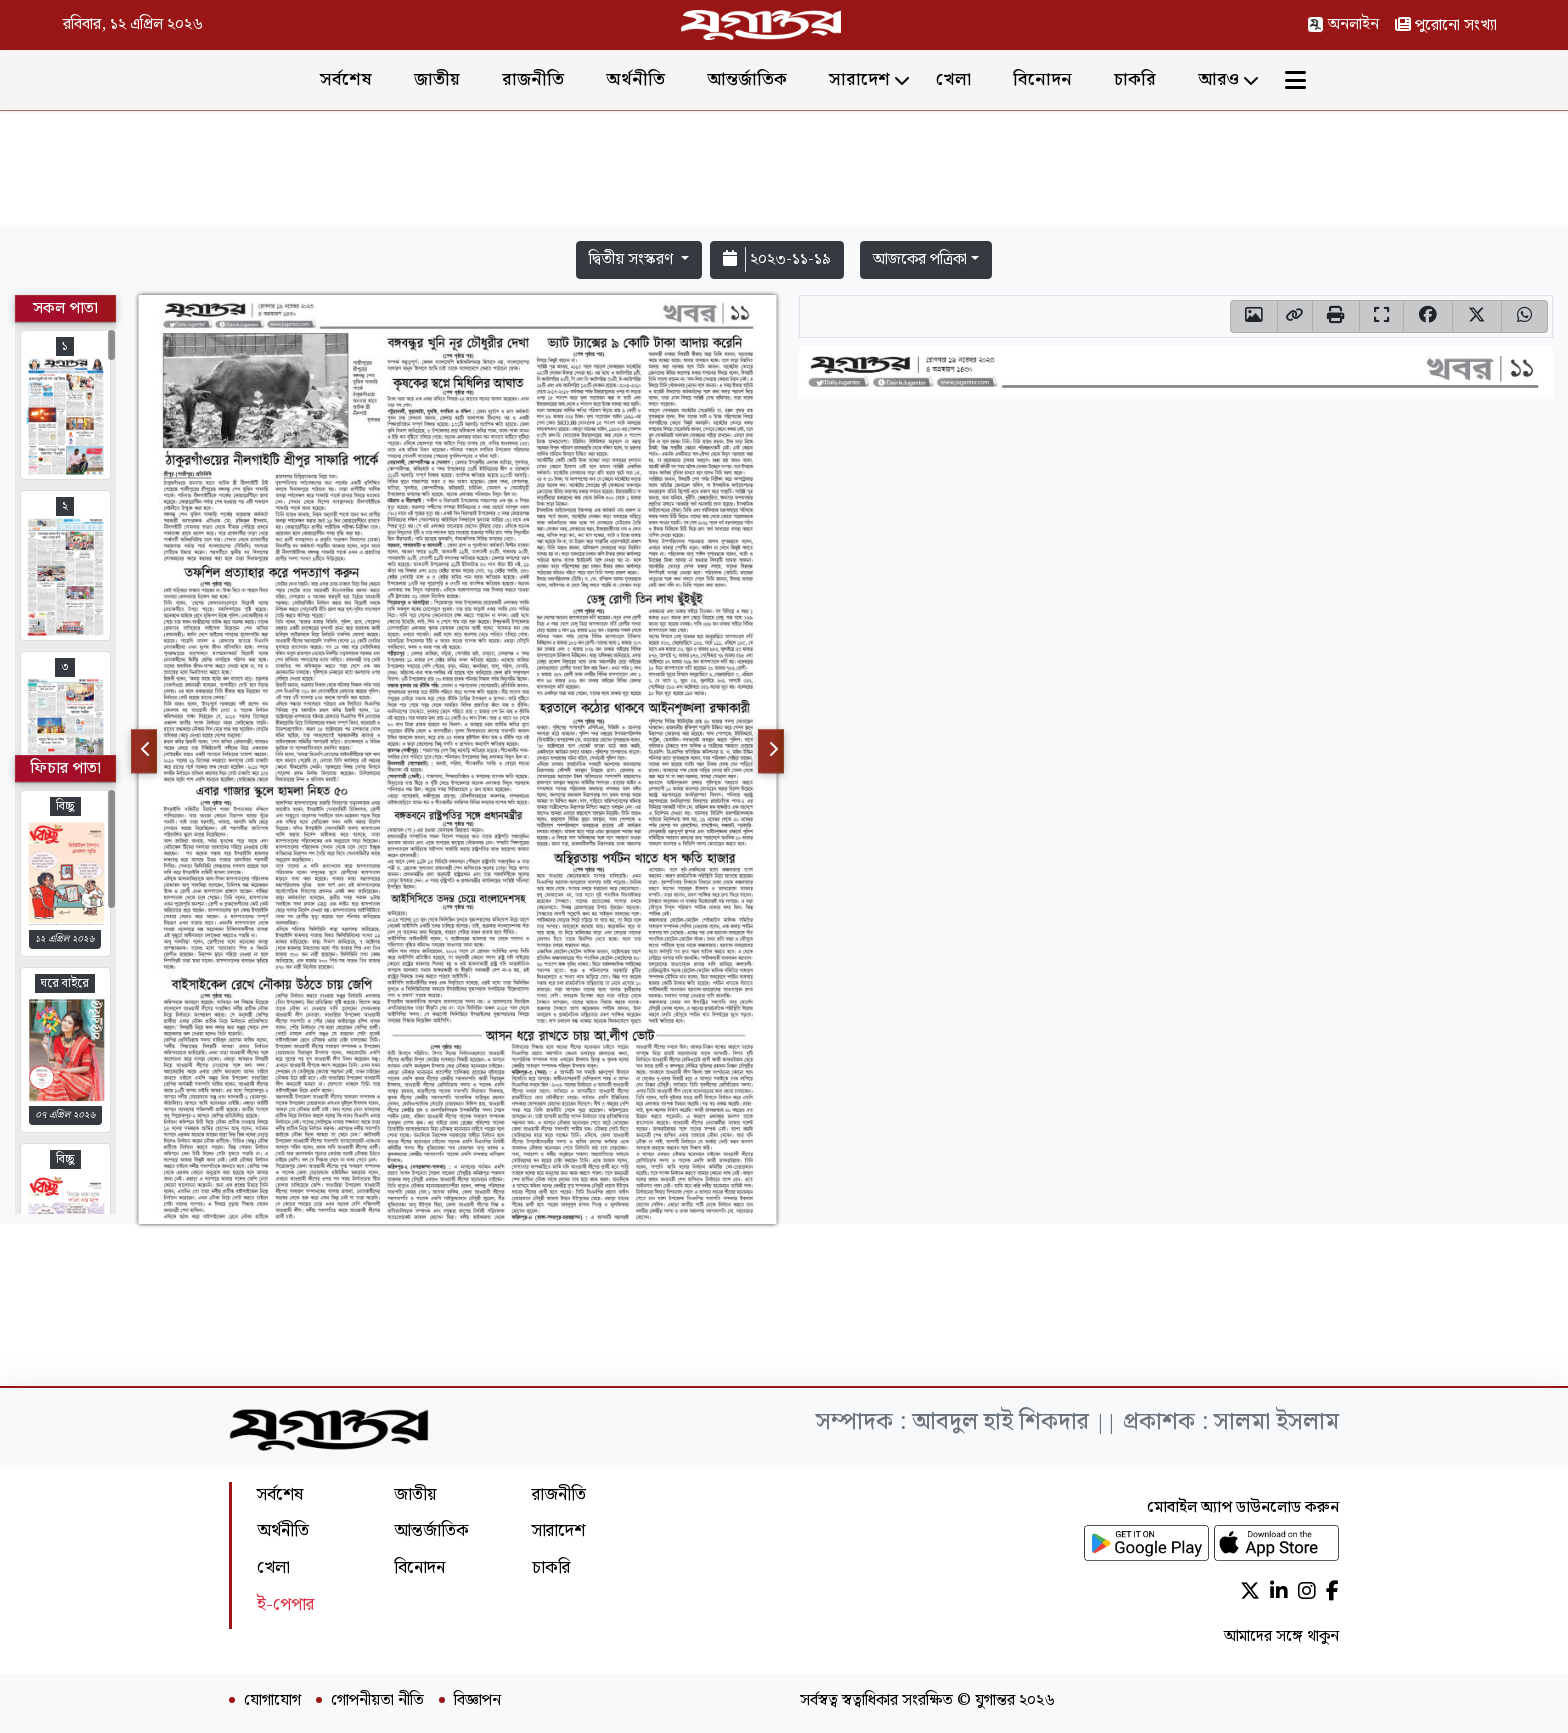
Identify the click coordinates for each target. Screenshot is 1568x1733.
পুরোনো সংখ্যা (1446, 25)
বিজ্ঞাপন (477, 1701)
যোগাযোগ (272, 1701)
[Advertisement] (784, 172)
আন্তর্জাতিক (747, 79)
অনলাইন (1343, 24)
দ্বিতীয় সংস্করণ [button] (633, 259)
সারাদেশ (859, 79)
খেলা (953, 79)
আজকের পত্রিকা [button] (920, 259)
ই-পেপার (285, 1604)
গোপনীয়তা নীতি (377, 1701)
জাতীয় (437, 79)
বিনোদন (1042, 79)
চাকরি (1135, 79)
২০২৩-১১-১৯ (777, 259)
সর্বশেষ (346, 79)
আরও (1218, 79)
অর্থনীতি (635, 79)
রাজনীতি (533, 79)
